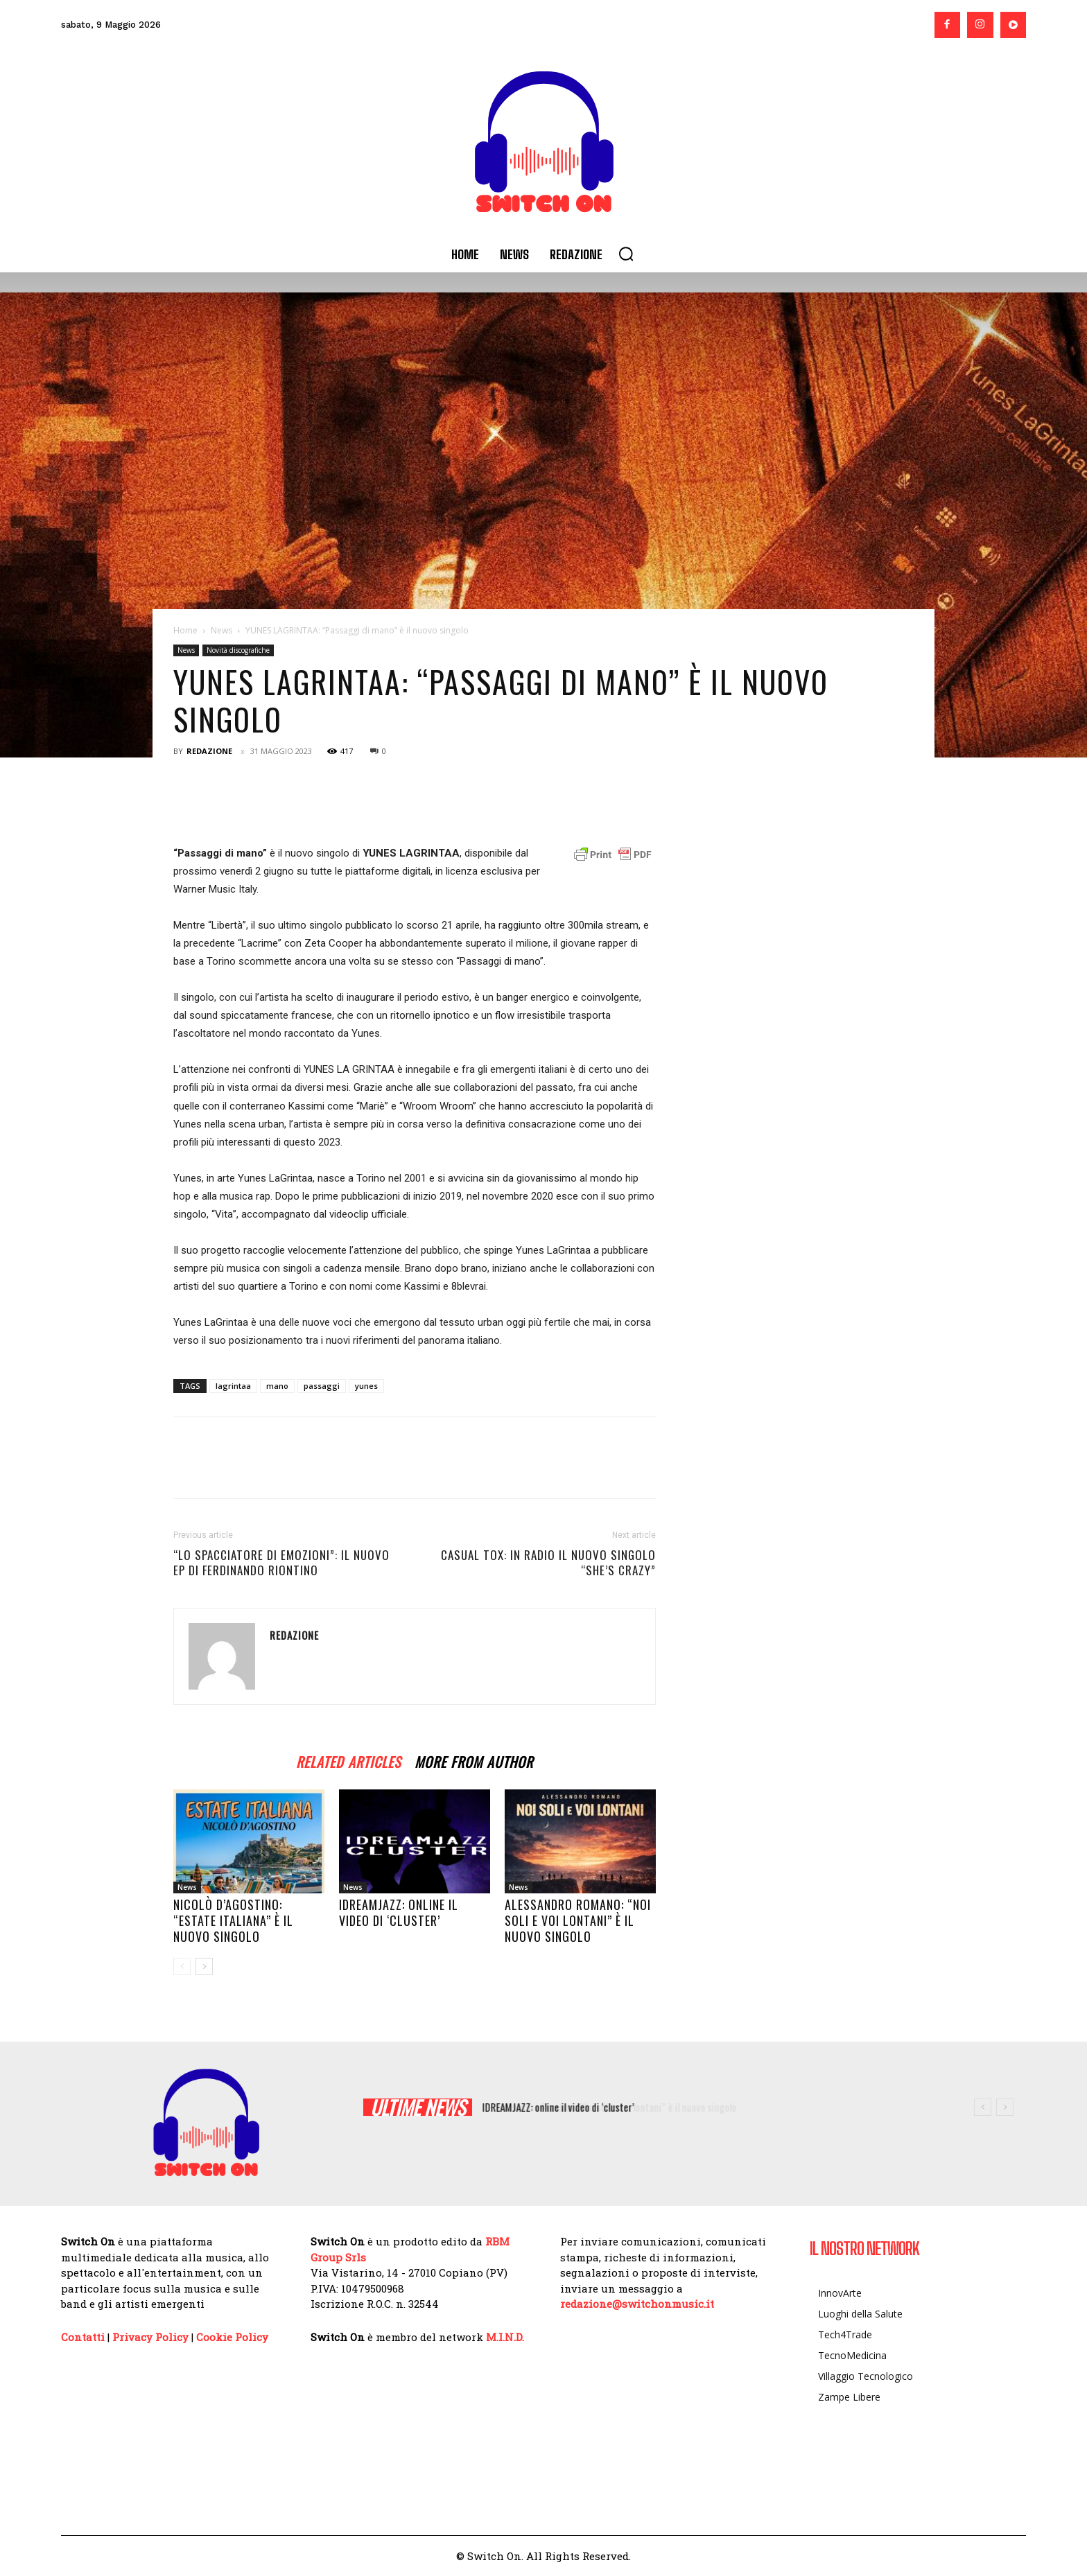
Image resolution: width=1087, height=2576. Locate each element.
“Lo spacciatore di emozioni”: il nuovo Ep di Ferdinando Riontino (281, 1563)
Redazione (209, 751)
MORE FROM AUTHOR (474, 1760)
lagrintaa (233, 1386)
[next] (1005, 2107)
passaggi (322, 1386)
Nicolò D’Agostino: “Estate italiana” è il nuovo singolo (233, 1920)
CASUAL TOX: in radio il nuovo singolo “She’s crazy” (548, 1563)
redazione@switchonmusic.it (637, 2304)
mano (277, 1386)
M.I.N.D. (505, 2337)
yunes (366, 1386)
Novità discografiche (238, 650)
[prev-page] (182, 1966)
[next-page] (204, 1966)
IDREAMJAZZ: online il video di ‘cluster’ (398, 1912)
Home (185, 630)
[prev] (982, 2107)
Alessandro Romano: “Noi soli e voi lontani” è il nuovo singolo (578, 1920)
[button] (626, 253)
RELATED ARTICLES (348, 1760)
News (221, 630)
